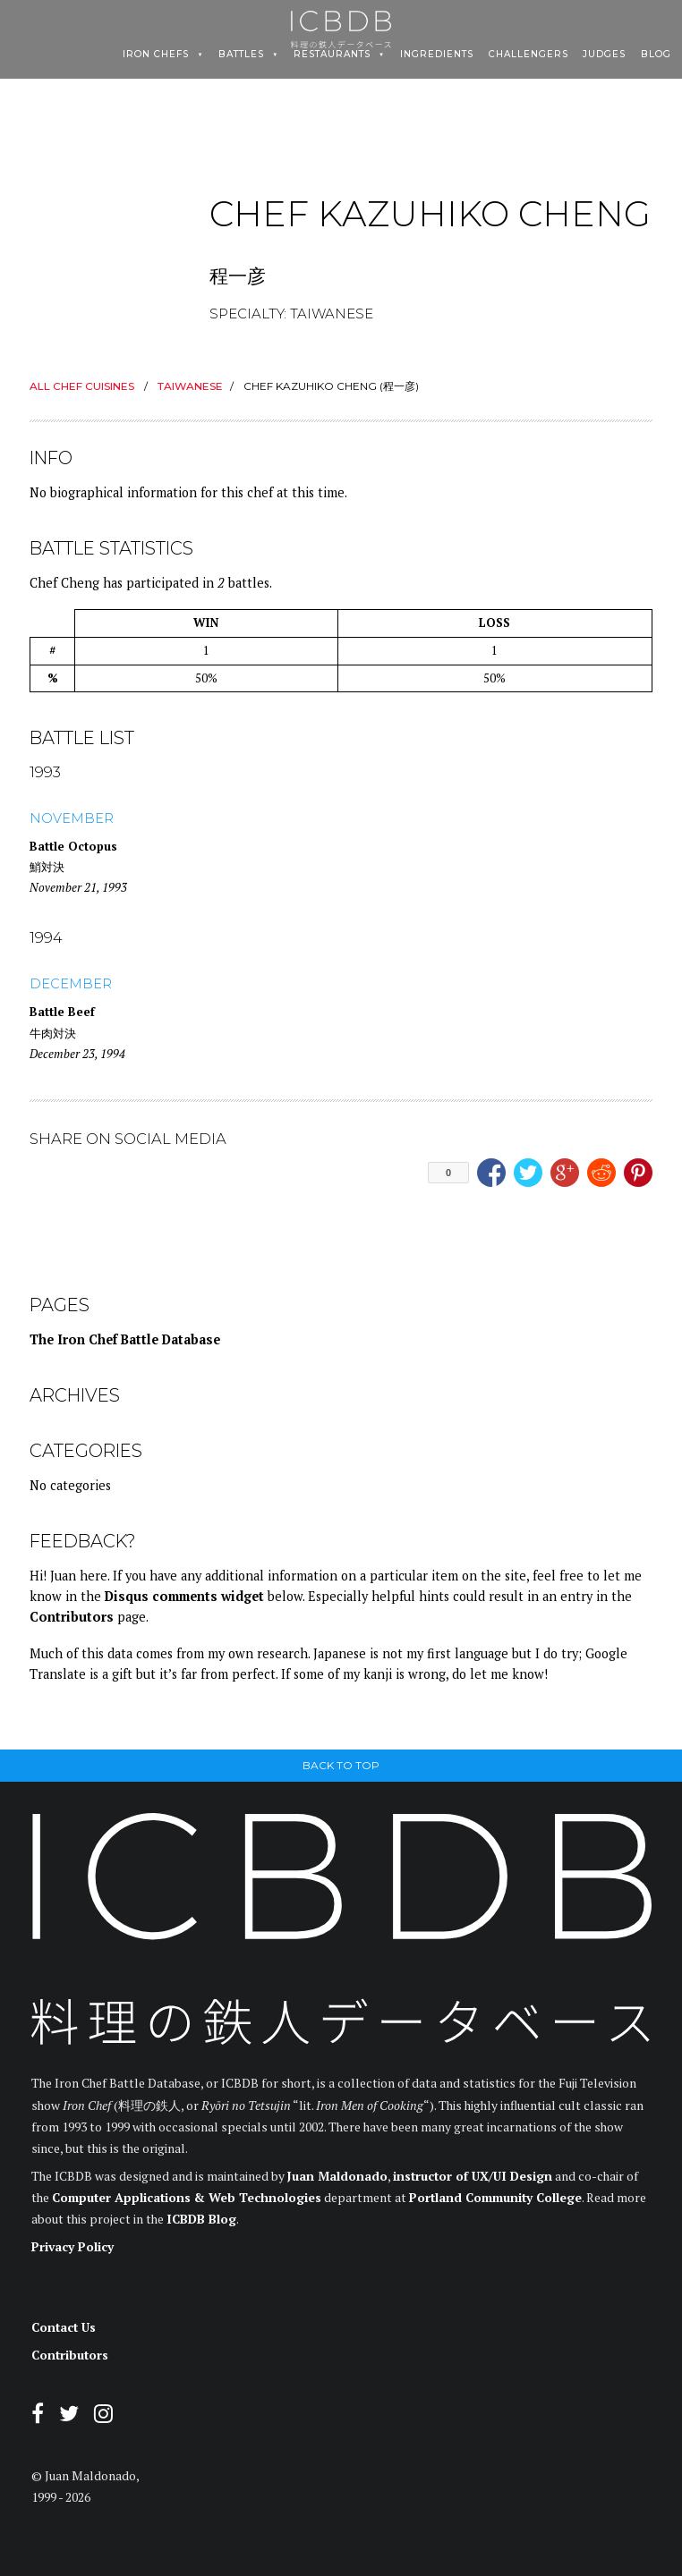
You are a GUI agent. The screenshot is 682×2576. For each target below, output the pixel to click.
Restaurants (332, 54)
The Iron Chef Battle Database (125, 1339)
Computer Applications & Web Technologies (186, 2198)
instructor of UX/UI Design (472, 2176)
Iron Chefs (156, 54)
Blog (656, 54)
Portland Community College (495, 2198)
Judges (604, 54)
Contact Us (63, 2327)
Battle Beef (62, 1012)
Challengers (528, 54)
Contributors (72, 1616)
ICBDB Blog (201, 2219)
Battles (241, 54)
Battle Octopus (73, 846)
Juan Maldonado (337, 2176)
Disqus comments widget (184, 1596)
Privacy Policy (72, 2247)
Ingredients (436, 54)
